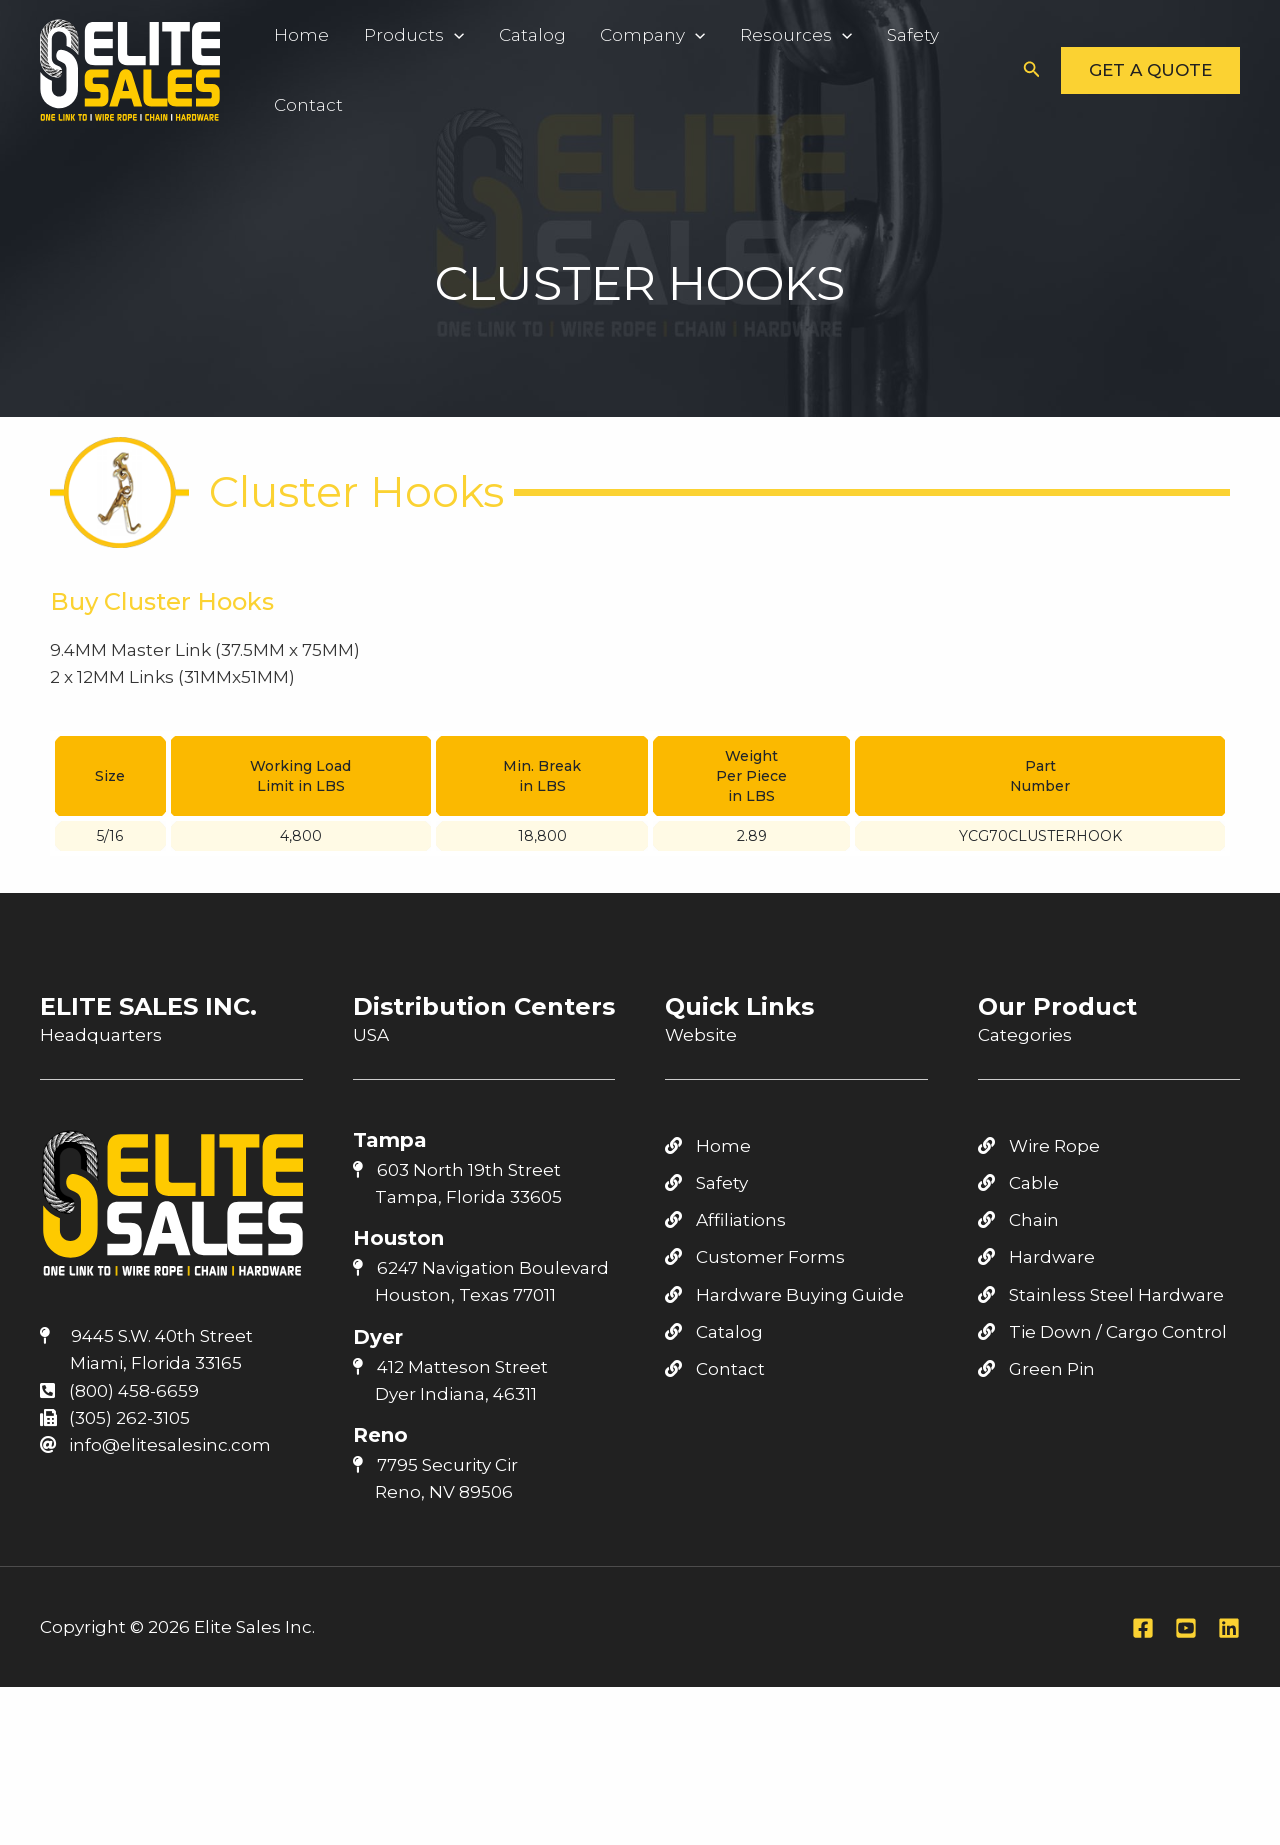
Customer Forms (755, 1257)
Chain (1018, 1220)
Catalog (513, 35)
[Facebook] (1143, 1628)
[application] (443, 35)
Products (403, 35)
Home (298, 35)
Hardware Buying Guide (784, 1295)
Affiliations (725, 1220)
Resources (763, 35)
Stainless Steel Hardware (1101, 1295)
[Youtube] (1186, 1628)
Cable (1018, 1183)
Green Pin (1036, 1369)
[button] (1032, 70)
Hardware (1036, 1257)
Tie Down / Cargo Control (1102, 1332)
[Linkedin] (1229, 1628)
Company (626, 35)
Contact (305, 105)
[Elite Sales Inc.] (130, 68)
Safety (872, 35)
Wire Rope (1039, 1146)
